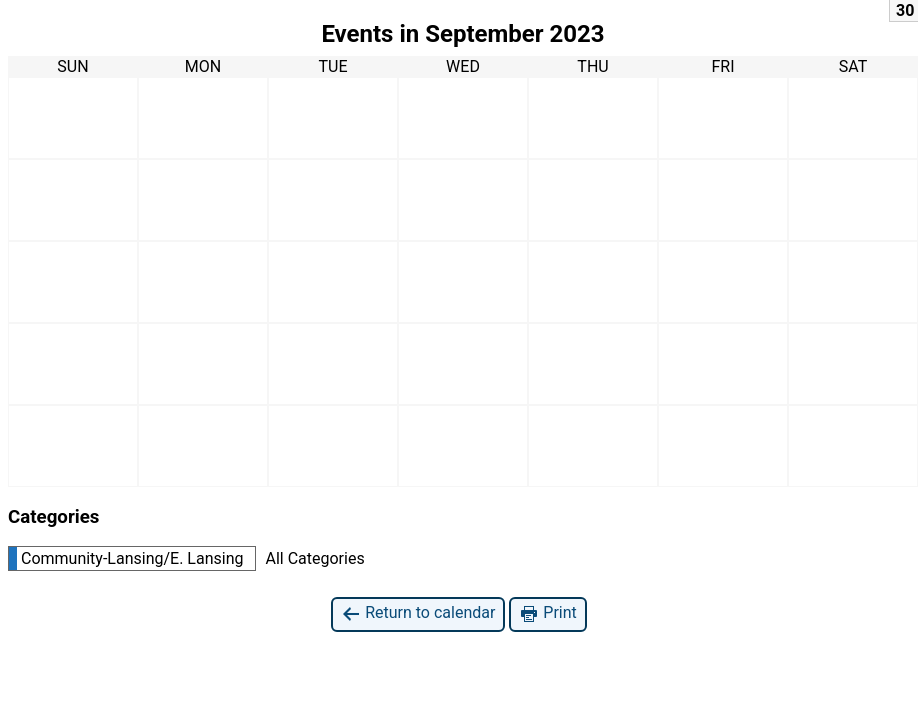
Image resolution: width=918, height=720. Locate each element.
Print (547, 613)
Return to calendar (418, 613)
